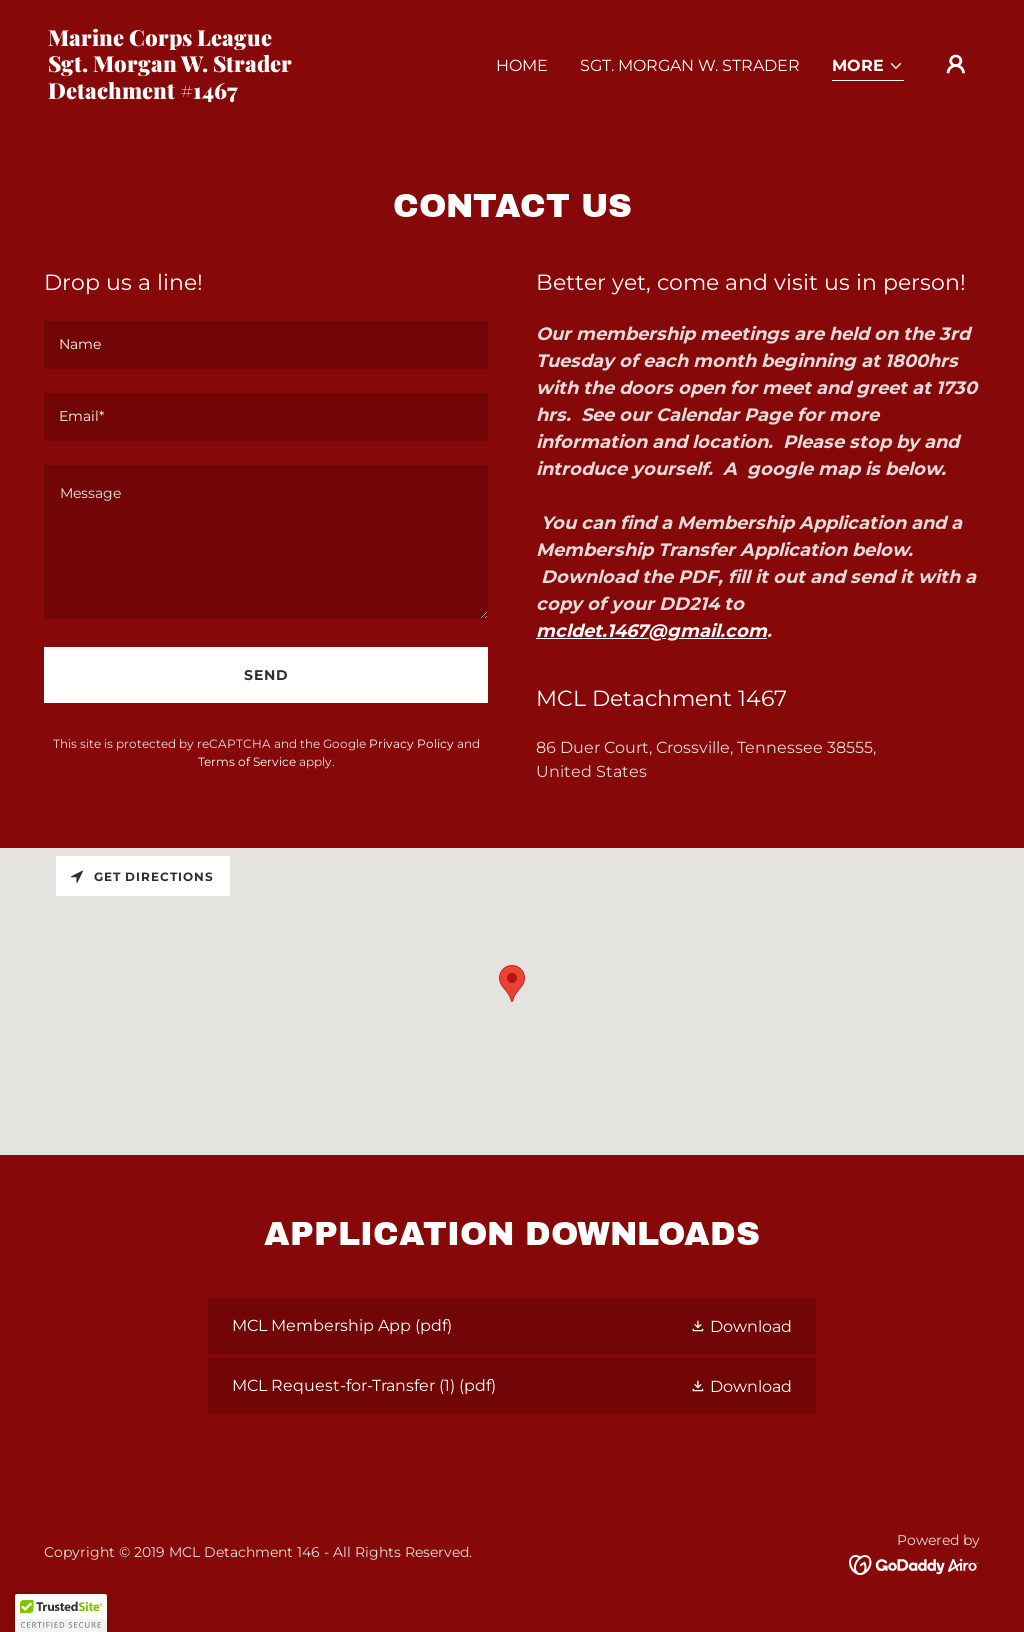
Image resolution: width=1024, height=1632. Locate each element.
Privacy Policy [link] (411, 743)
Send (266, 675)
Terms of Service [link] (247, 761)
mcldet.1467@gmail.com (651, 631)
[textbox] (266, 345)
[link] (178, 93)
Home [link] (522, 65)
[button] (868, 67)
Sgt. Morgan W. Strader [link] (690, 65)
